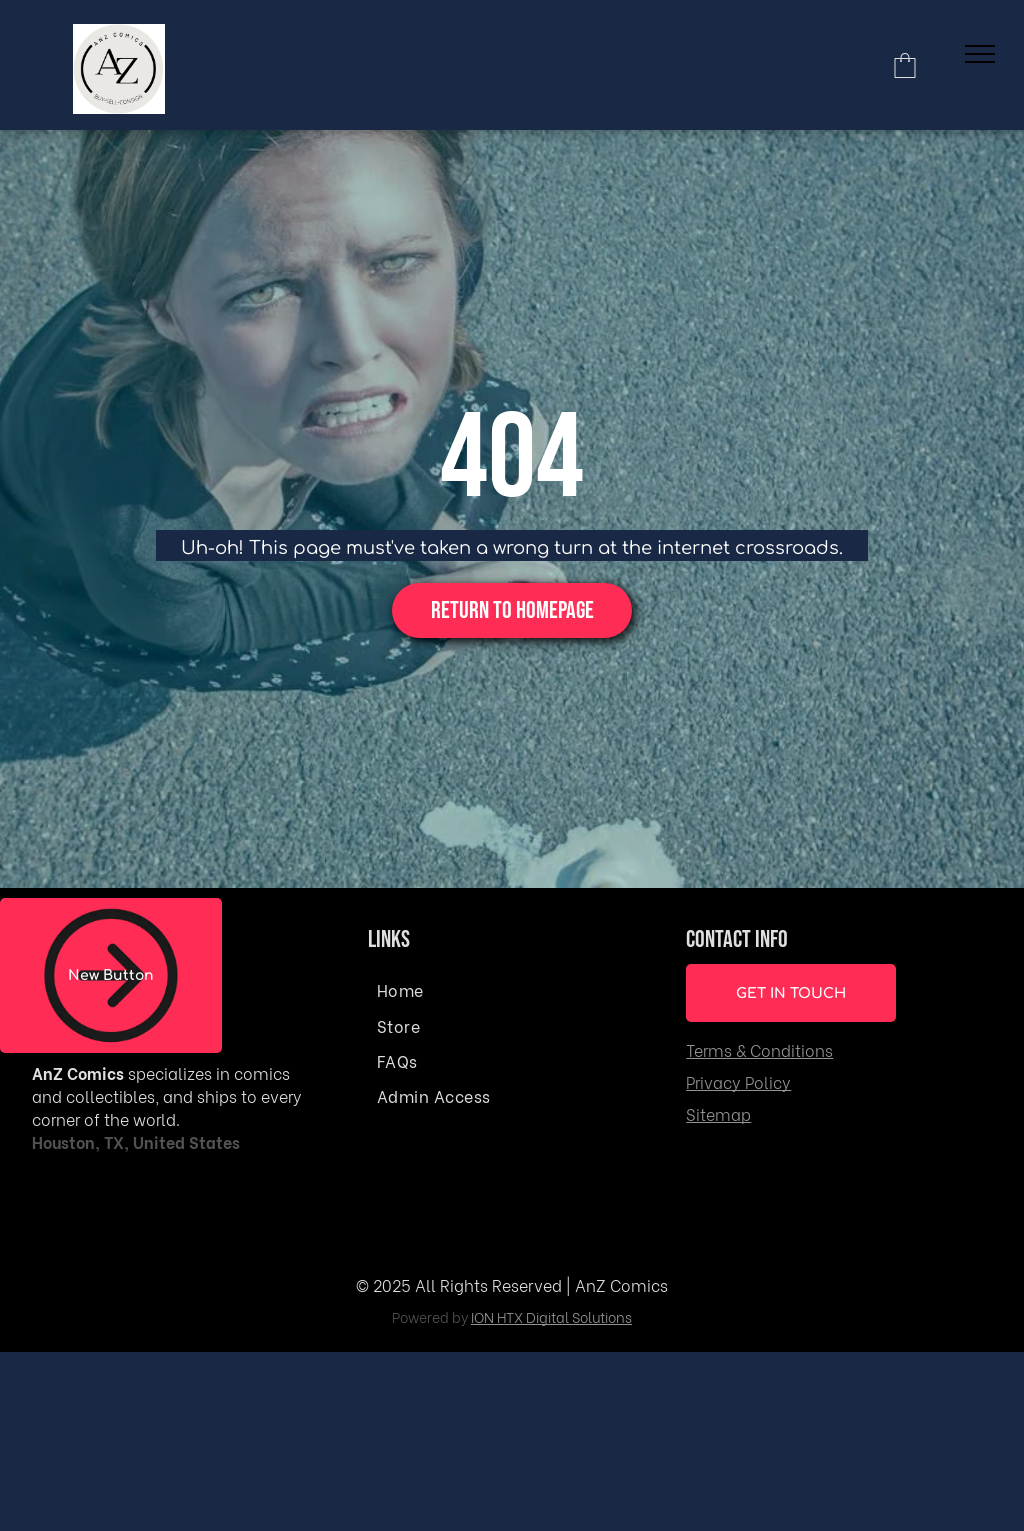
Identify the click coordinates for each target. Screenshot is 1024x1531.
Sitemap (718, 1113)
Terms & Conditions (759, 1049)
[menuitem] (509, 988)
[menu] (980, 54)
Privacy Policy (738, 1081)
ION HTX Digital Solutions (551, 1316)
